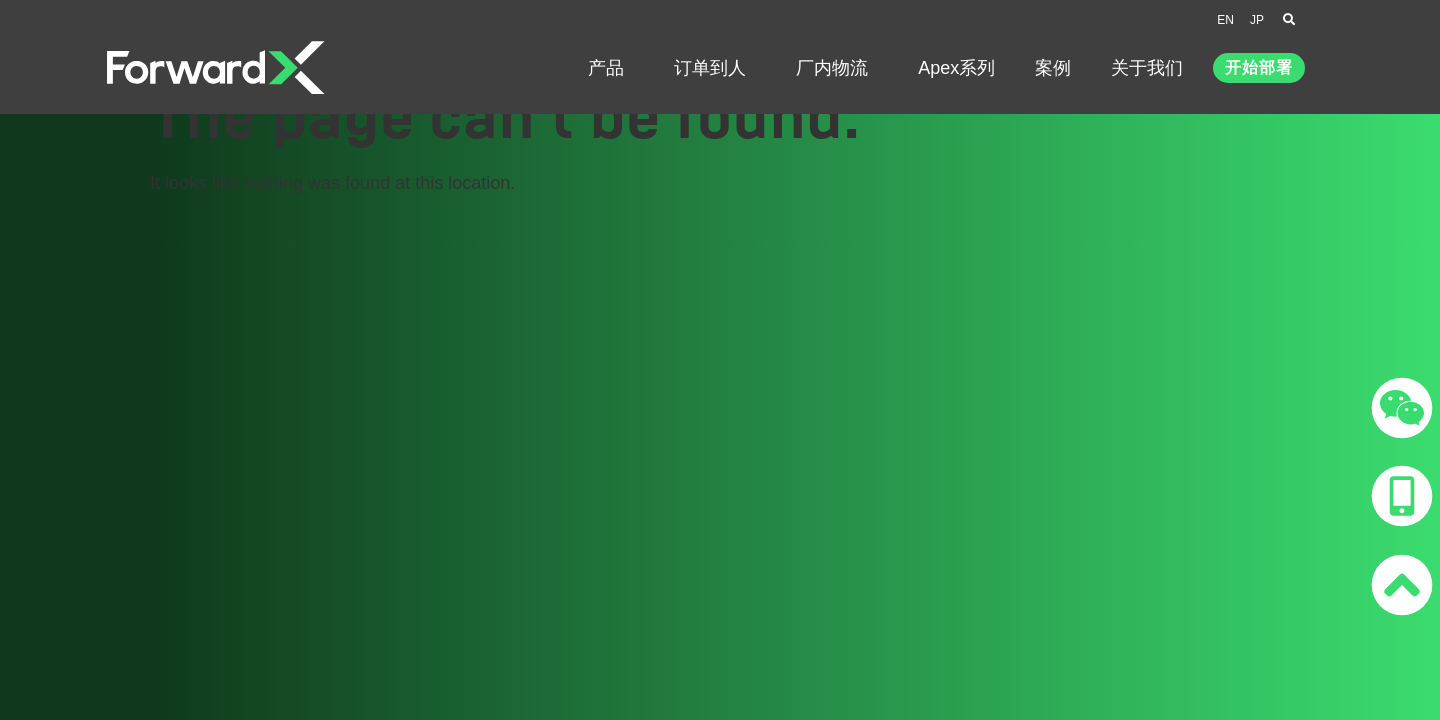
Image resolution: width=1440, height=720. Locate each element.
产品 (611, 68)
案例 (1053, 68)
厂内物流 (837, 68)
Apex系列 (956, 68)
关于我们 (1152, 68)
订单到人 (715, 68)
